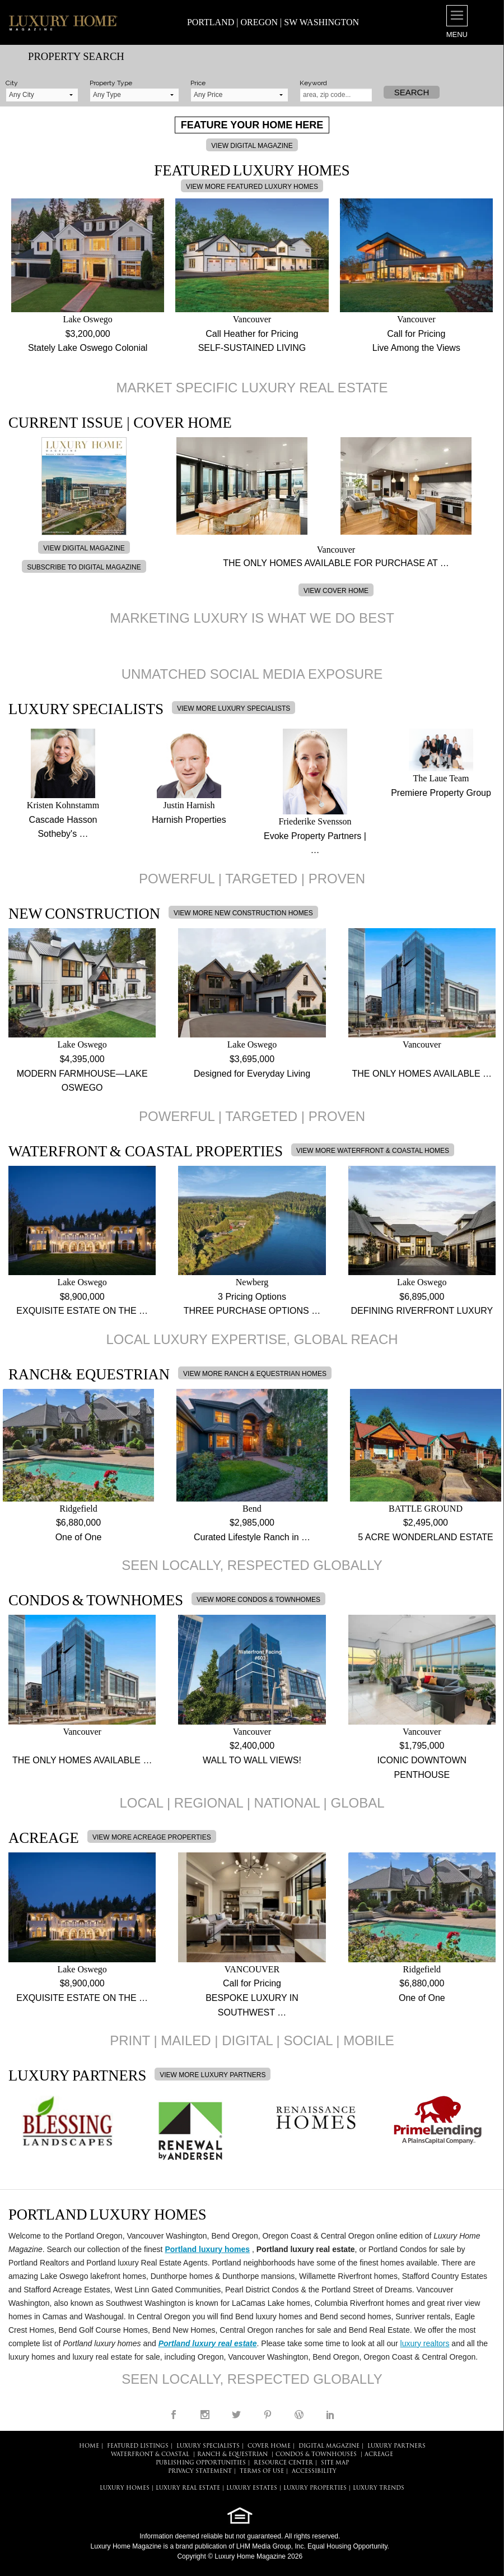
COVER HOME (269, 2446)
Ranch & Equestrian (232, 2455)
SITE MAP (335, 2463)
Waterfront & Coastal (150, 2455)
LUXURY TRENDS (378, 2488)
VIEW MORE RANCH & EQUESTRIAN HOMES (254, 1374)
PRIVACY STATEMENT (200, 2471)
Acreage (379, 2455)
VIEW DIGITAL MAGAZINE (251, 146)
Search (412, 92)
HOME (89, 2446)
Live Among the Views (416, 348)
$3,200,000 (88, 334)
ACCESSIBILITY (314, 2471)
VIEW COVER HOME (336, 591)
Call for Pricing (416, 334)
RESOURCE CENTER (283, 2463)
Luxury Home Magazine (126, 2546)
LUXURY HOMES (125, 2488)
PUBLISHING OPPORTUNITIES (201, 2463)
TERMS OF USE (262, 2471)
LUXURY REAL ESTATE (188, 2488)
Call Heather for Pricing (252, 334)
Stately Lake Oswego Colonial (87, 348)
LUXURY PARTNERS (396, 2446)
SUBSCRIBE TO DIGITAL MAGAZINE (84, 567)
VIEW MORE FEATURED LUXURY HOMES (252, 187)
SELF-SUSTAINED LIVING (252, 348)
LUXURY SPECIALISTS (208, 2446)
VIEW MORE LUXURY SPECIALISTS (233, 708)
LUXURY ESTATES (251, 2488)
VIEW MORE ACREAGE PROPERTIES (151, 1837)
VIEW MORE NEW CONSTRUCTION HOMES (243, 913)
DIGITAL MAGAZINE (329, 2446)
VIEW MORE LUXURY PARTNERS (212, 2075)
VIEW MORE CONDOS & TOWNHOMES (258, 1600)
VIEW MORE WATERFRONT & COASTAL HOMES (372, 1151)
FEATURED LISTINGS (138, 2446)
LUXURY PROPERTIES (315, 2488)
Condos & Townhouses (316, 2455)
